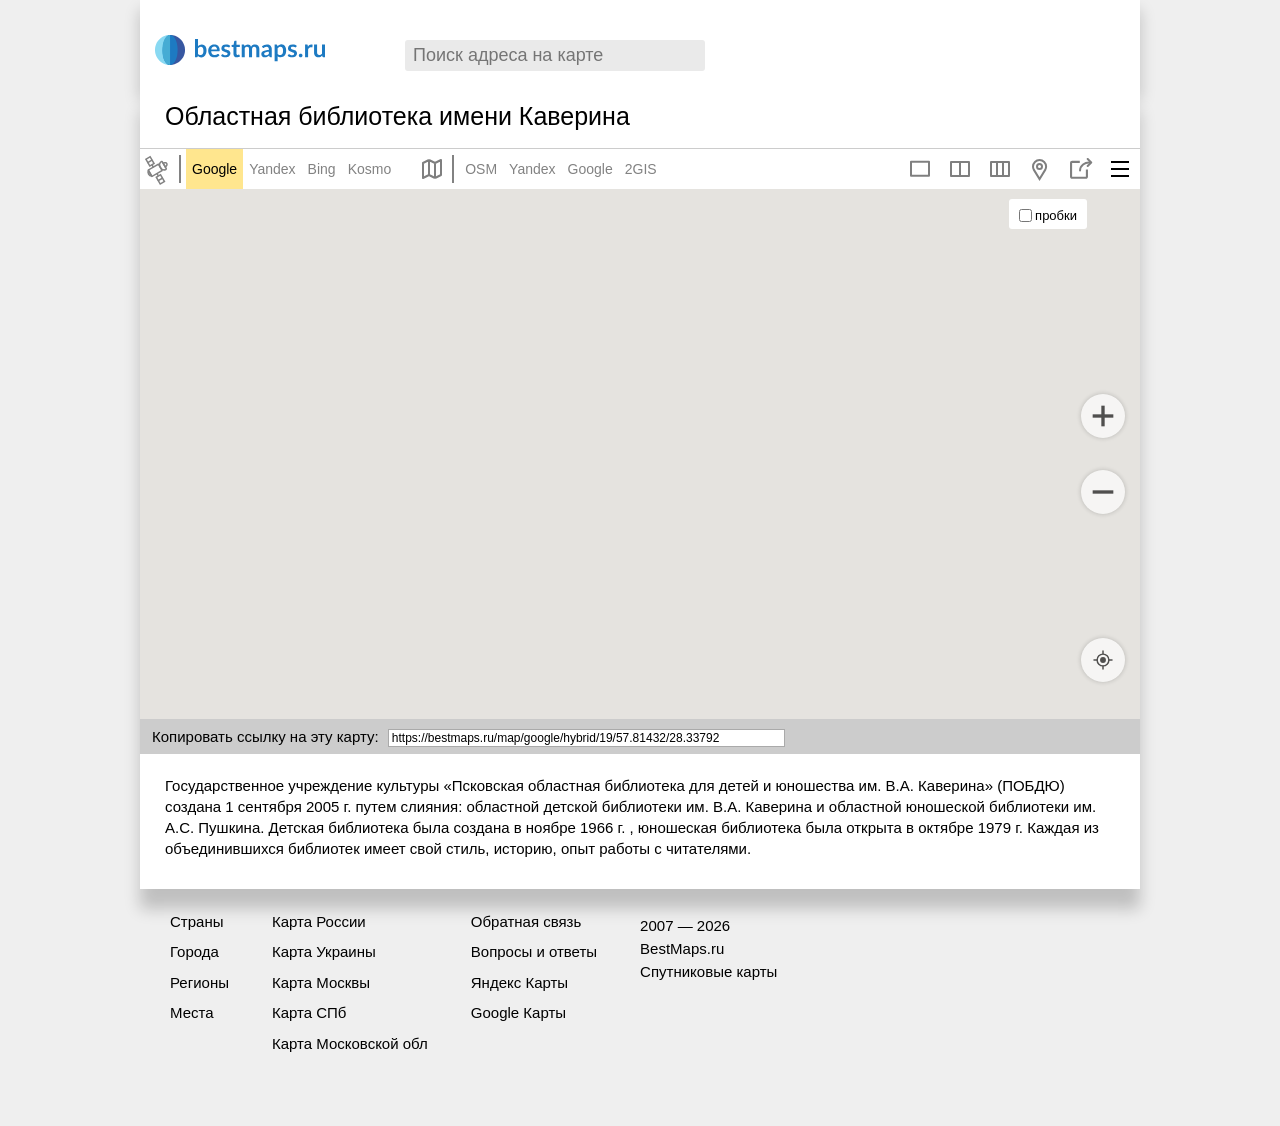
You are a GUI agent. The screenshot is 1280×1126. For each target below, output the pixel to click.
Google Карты (518, 1012)
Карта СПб (309, 1012)
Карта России (319, 921)
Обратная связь (526, 921)
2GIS (641, 169)
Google (214, 169)
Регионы (199, 982)
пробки (1048, 215)
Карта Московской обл (350, 1043)
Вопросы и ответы (534, 951)
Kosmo (370, 169)
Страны (196, 921)
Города (194, 951)
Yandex (272, 169)
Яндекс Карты (519, 982)
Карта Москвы (321, 982)
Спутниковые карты (708, 971)
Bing (322, 169)
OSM (481, 169)
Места (192, 1012)
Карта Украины (324, 951)
